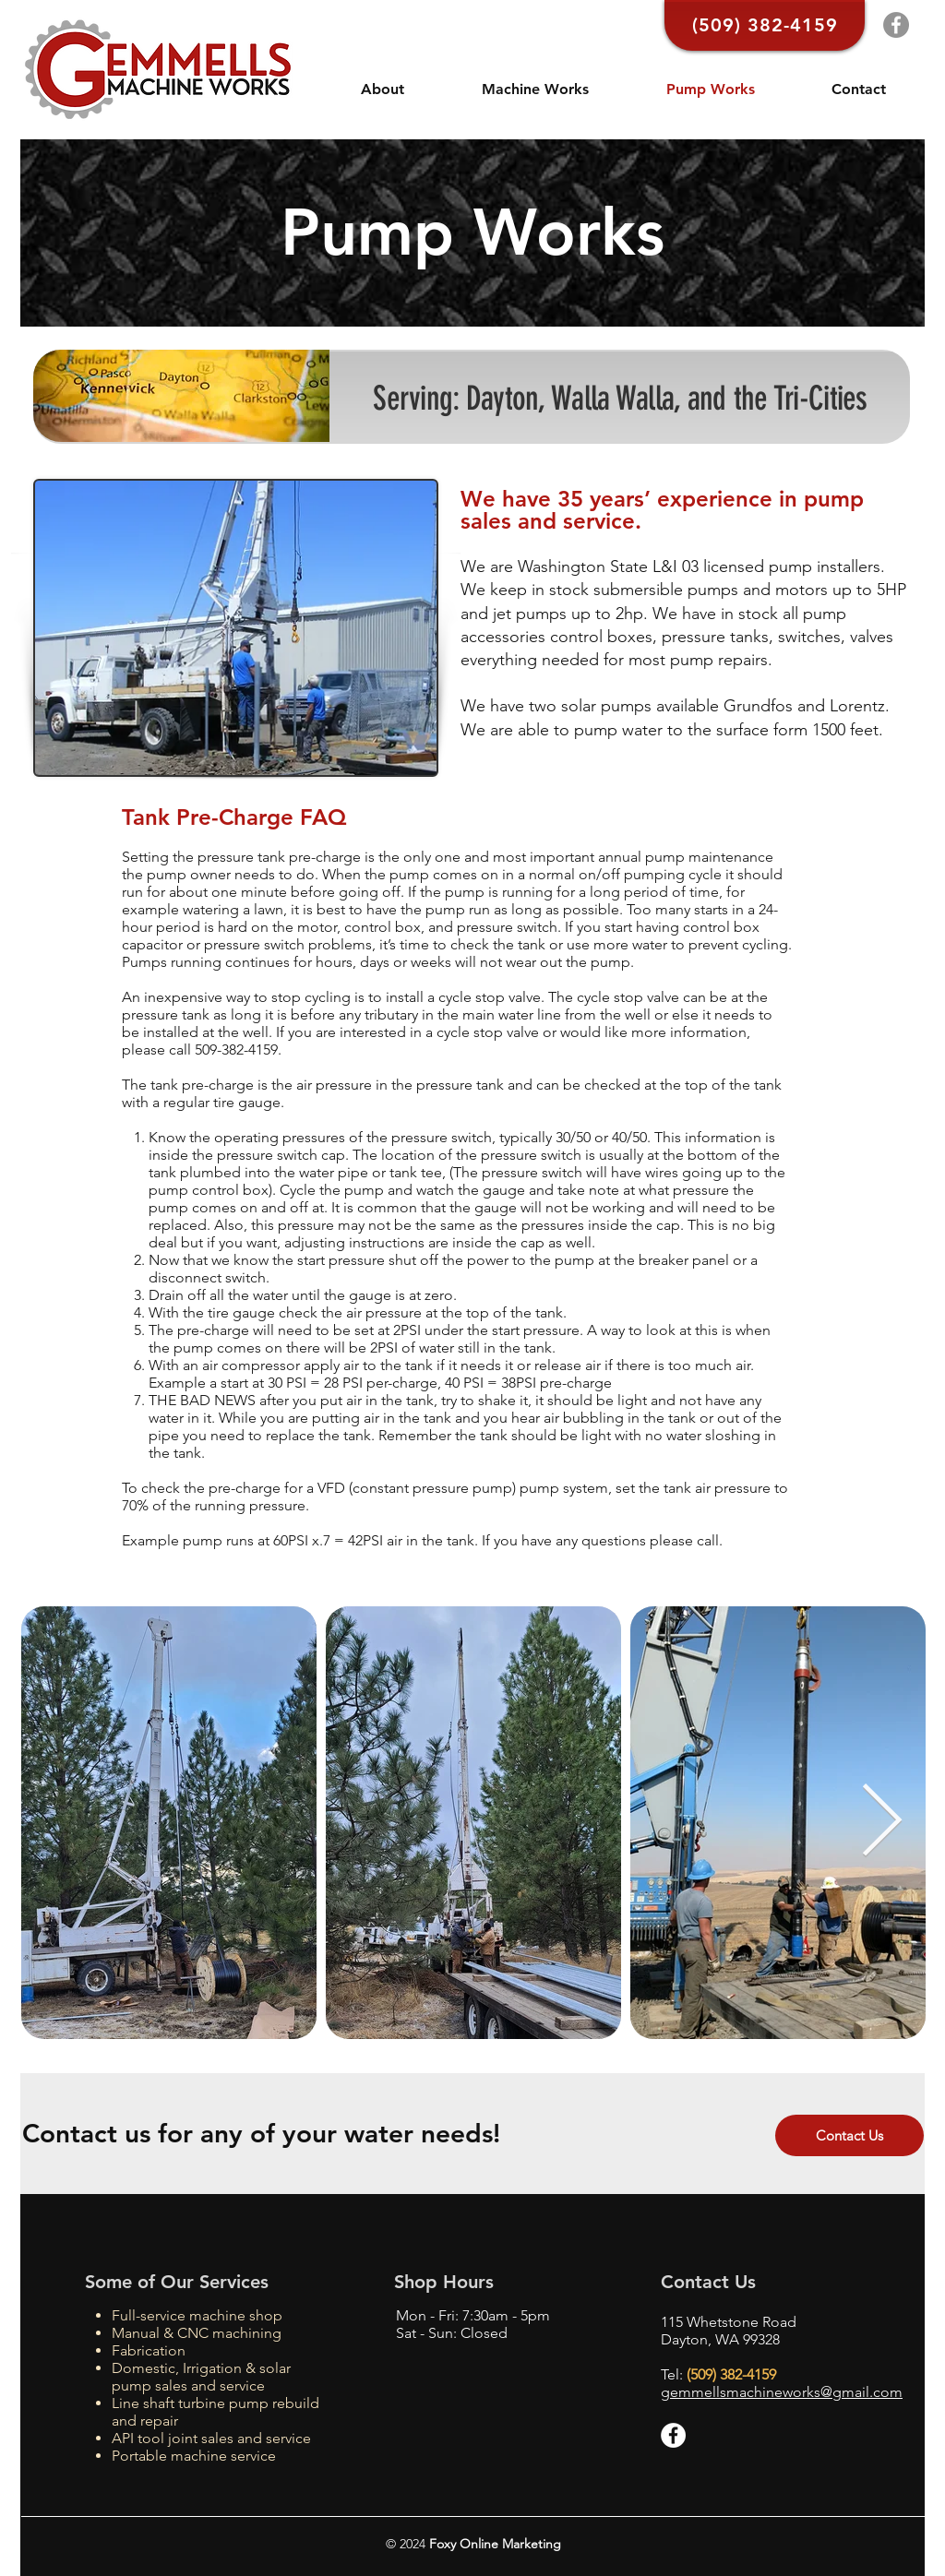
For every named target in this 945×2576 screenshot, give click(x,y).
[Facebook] (896, 25)
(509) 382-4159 (731, 2374)
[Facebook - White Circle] (673, 2435)
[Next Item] (881, 1822)
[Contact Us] (849, 2135)
